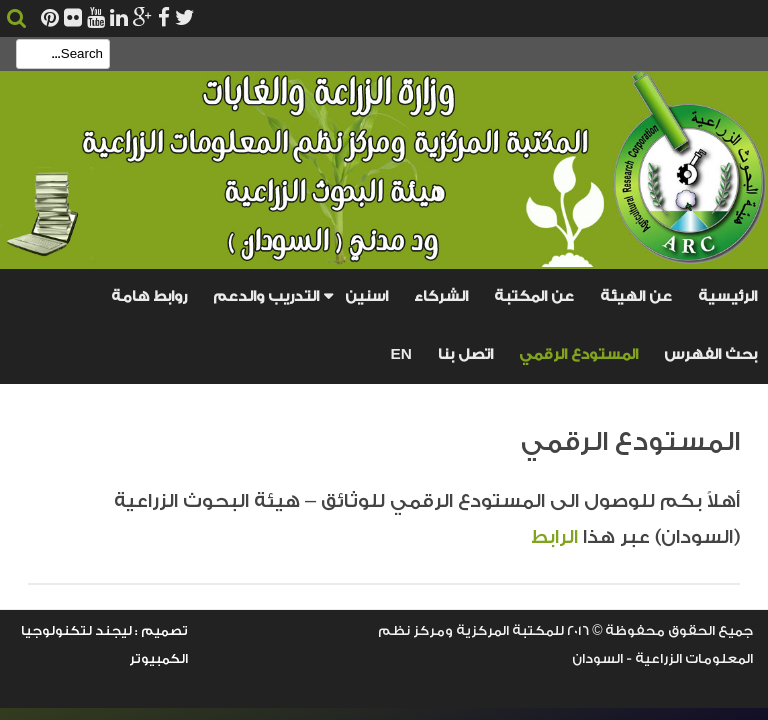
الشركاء (441, 296)
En (401, 353)
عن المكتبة (534, 296)
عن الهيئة (636, 296)
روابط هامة (149, 296)
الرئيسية (727, 296)
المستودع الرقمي (578, 354)
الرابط (557, 537)
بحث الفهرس (710, 354)
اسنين (366, 296)
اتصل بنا (465, 354)
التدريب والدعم (266, 296)
